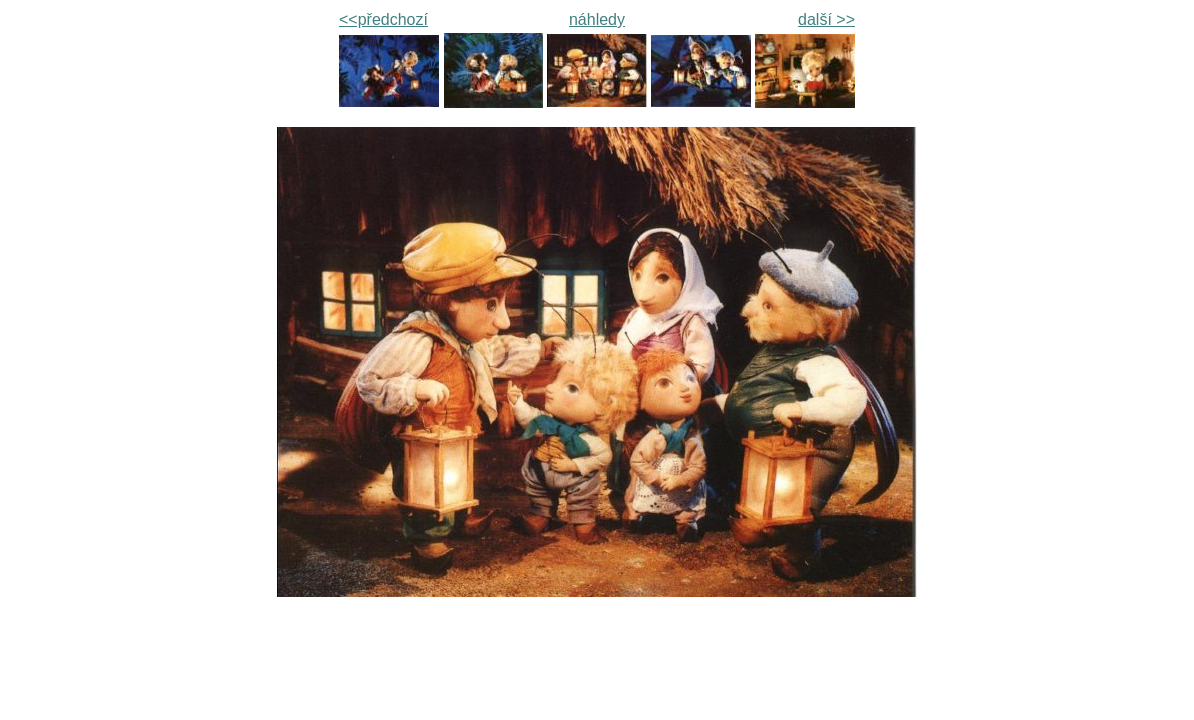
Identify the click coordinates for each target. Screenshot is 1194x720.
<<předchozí (383, 19)
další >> (826, 19)
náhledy (597, 19)
